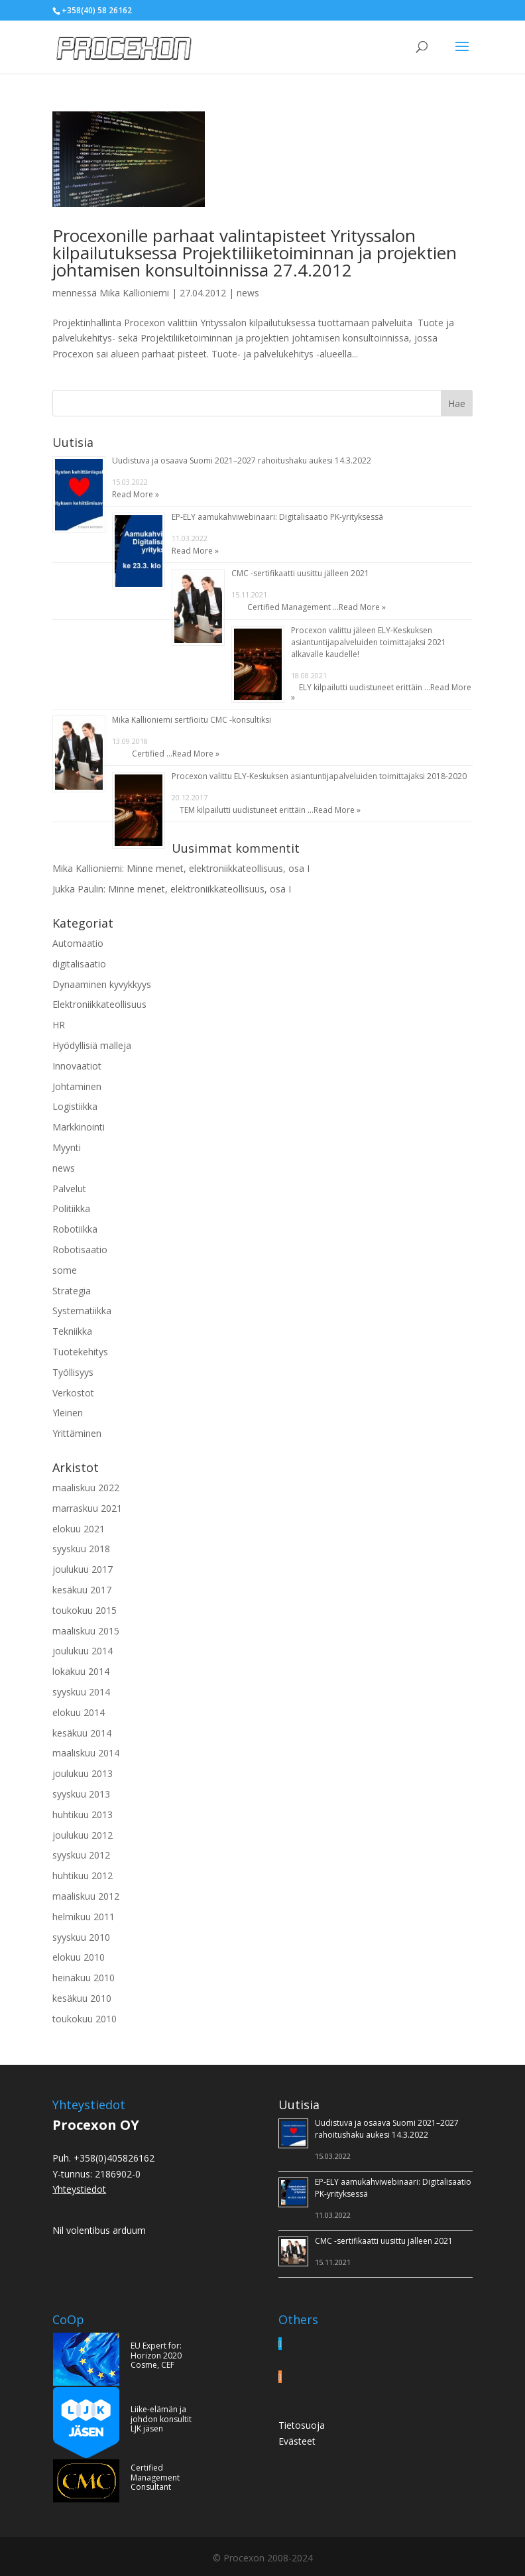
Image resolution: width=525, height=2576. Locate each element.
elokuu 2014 (78, 1712)
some (64, 1270)
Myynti (66, 1147)
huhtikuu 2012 (82, 1875)
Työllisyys (72, 1372)
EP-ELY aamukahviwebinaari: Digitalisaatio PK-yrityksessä (277, 516)
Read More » (135, 494)
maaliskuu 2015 (85, 1631)
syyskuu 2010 (81, 1937)
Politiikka (71, 1208)
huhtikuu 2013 (82, 1814)
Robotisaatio (79, 1249)
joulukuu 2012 (82, 1835)
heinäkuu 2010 (83, 1977)
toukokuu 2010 (84, 2018)
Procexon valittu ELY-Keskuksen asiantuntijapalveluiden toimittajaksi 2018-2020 (319, 776)
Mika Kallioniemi (134, 292)
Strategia (71, 1290)
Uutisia (299, 2105)
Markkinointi (78, 1127)
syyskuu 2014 (81, 1692)
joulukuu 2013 (82, 1773)
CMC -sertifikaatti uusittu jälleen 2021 (300, 573)
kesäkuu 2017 (81, 1589)
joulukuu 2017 (82, 1569)
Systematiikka (81, 1310)
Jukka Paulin (77, 889)
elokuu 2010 (78, 1957)
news (248, 292)
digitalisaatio (79, 963)
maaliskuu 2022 (85, 1487)
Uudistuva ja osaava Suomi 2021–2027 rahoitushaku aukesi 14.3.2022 (241, 460)
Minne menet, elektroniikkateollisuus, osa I (218, 868)
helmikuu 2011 (83, 1916)
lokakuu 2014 (80, 1671)
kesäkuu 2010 (81, 1998)
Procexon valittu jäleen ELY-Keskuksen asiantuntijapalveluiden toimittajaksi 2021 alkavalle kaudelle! (368, 642)
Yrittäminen (76, 1433)
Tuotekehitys (80, 1351)
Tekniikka (72, 1331)
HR (58, 1024)
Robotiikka (74, 1229)
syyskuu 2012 (81, 1855)
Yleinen (67, 1412)
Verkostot (73, 1392)
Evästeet (297, 2441)
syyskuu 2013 (81, 1794)
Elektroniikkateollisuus (99, 1004)
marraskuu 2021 (87, 1508)
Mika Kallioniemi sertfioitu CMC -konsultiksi (191, 719)
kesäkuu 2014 (81, 1733)
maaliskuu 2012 (85, 1896)
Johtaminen (76, 1086)
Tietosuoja (301, 2425)
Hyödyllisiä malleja (91, 1045)
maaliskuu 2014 (85, 1753)
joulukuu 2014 (82, 1650)
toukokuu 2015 (84, 1610)
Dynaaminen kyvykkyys (101, 984)
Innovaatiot (76, 1066)
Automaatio (77, 943)
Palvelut (69, 1188)
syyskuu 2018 (81, 1548)
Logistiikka (74, 1106)
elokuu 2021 (78, 1528)
